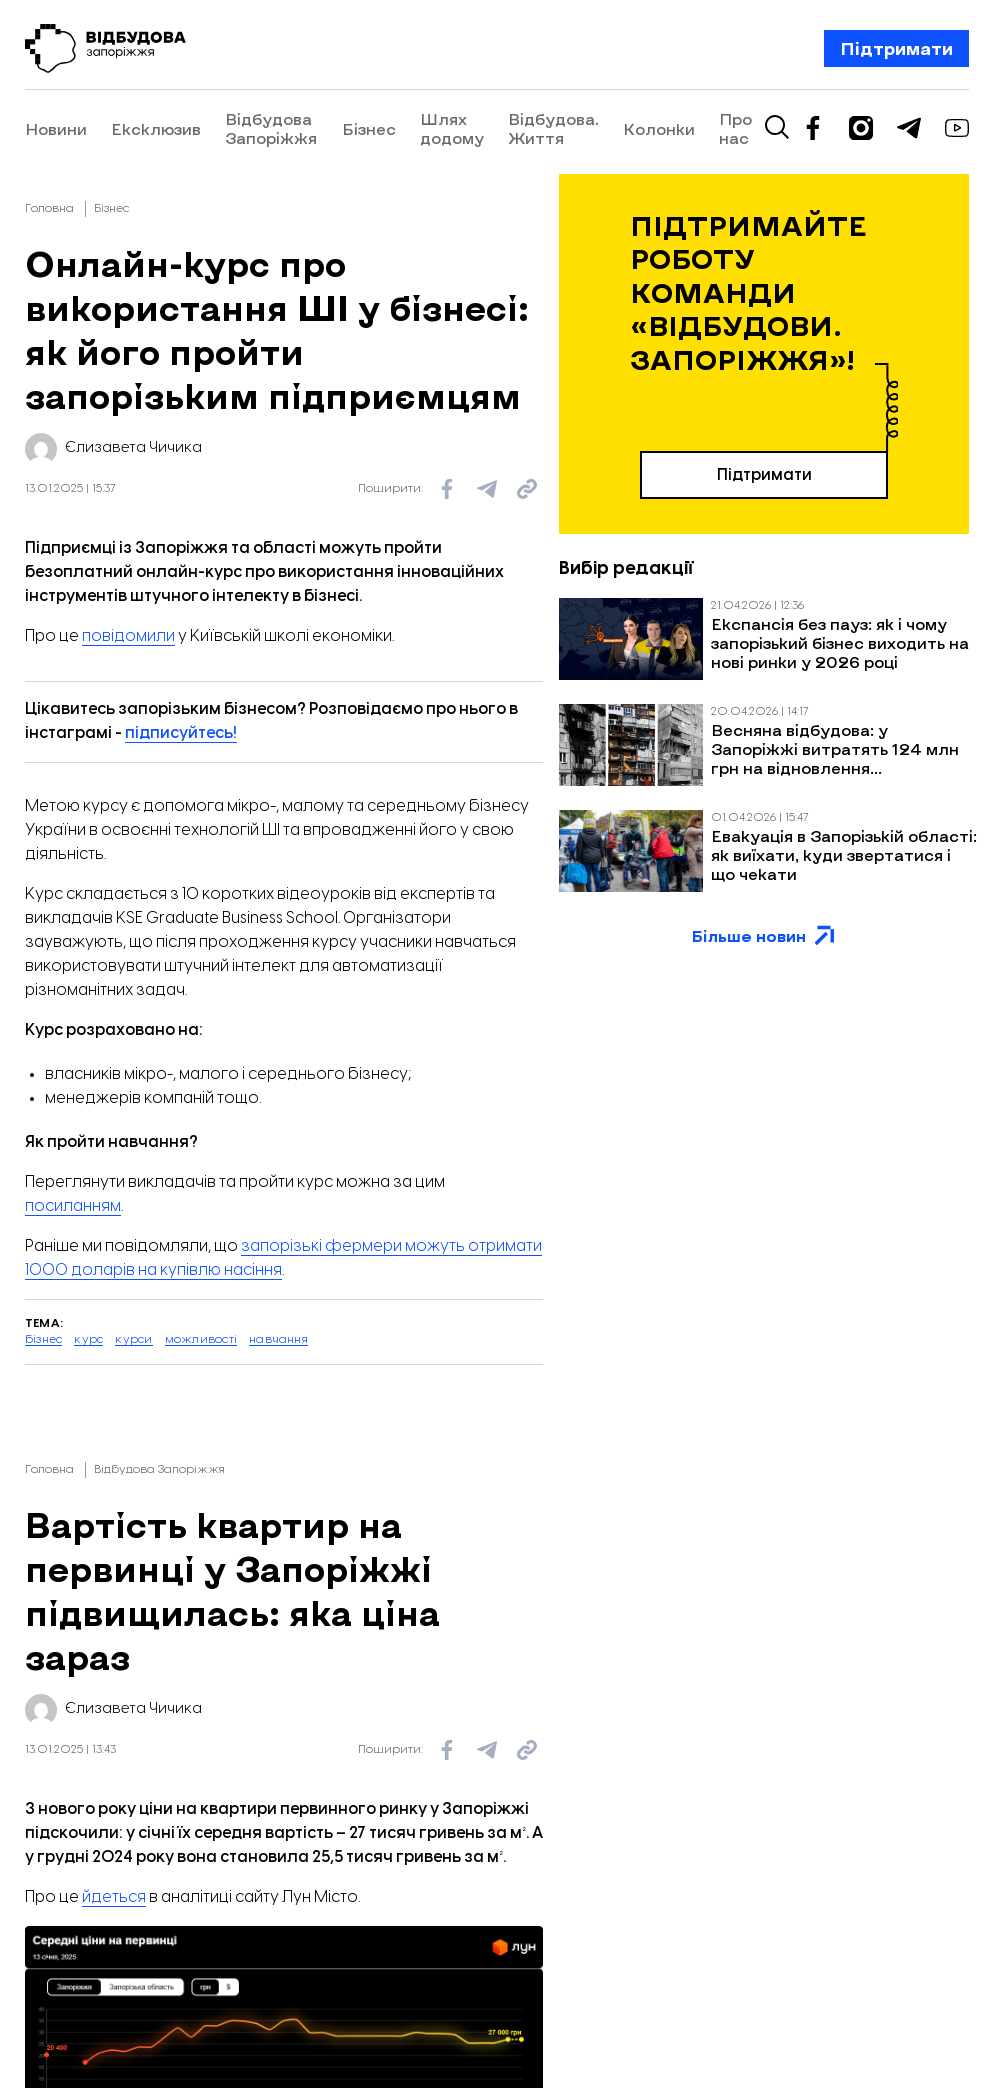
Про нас (879, 128)
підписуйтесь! (181, 733)
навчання (278, 1339)
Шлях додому (519, 128)
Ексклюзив (156, 128)
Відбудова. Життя (656, 128)
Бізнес (436, 128)
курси (133, 1339)
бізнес (43, 1339)
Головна (49, 208)
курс (88, 1339)
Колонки (803, 128)
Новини (56, 128)
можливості (201, 1339)
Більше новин (764, 936)
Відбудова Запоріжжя (271, 128)
